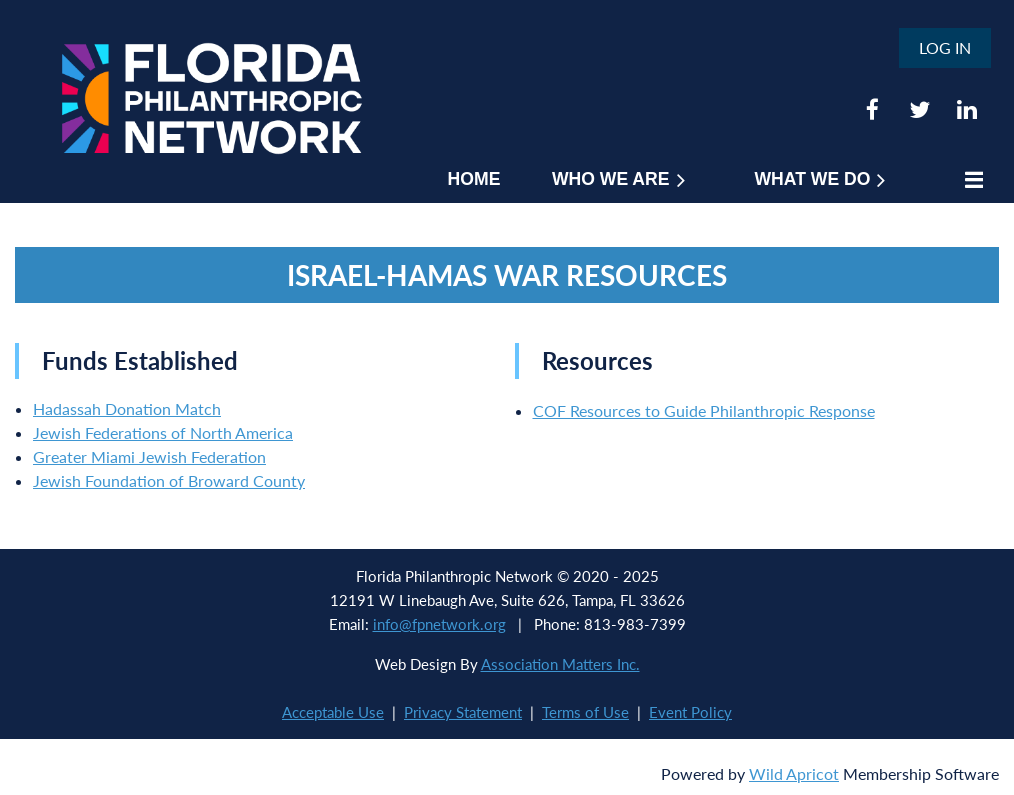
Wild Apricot (794, 773)
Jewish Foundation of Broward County (169, 480)
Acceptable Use (333, 712)
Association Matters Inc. (560, 664)
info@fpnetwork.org (439, 624)
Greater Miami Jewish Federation (149, 456)
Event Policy (690, 712)
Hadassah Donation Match (127, 408)
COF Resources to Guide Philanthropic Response (704, 410)
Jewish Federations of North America (163, 432)
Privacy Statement (463, 712)
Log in (945, 47)
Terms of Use (585, 712)
